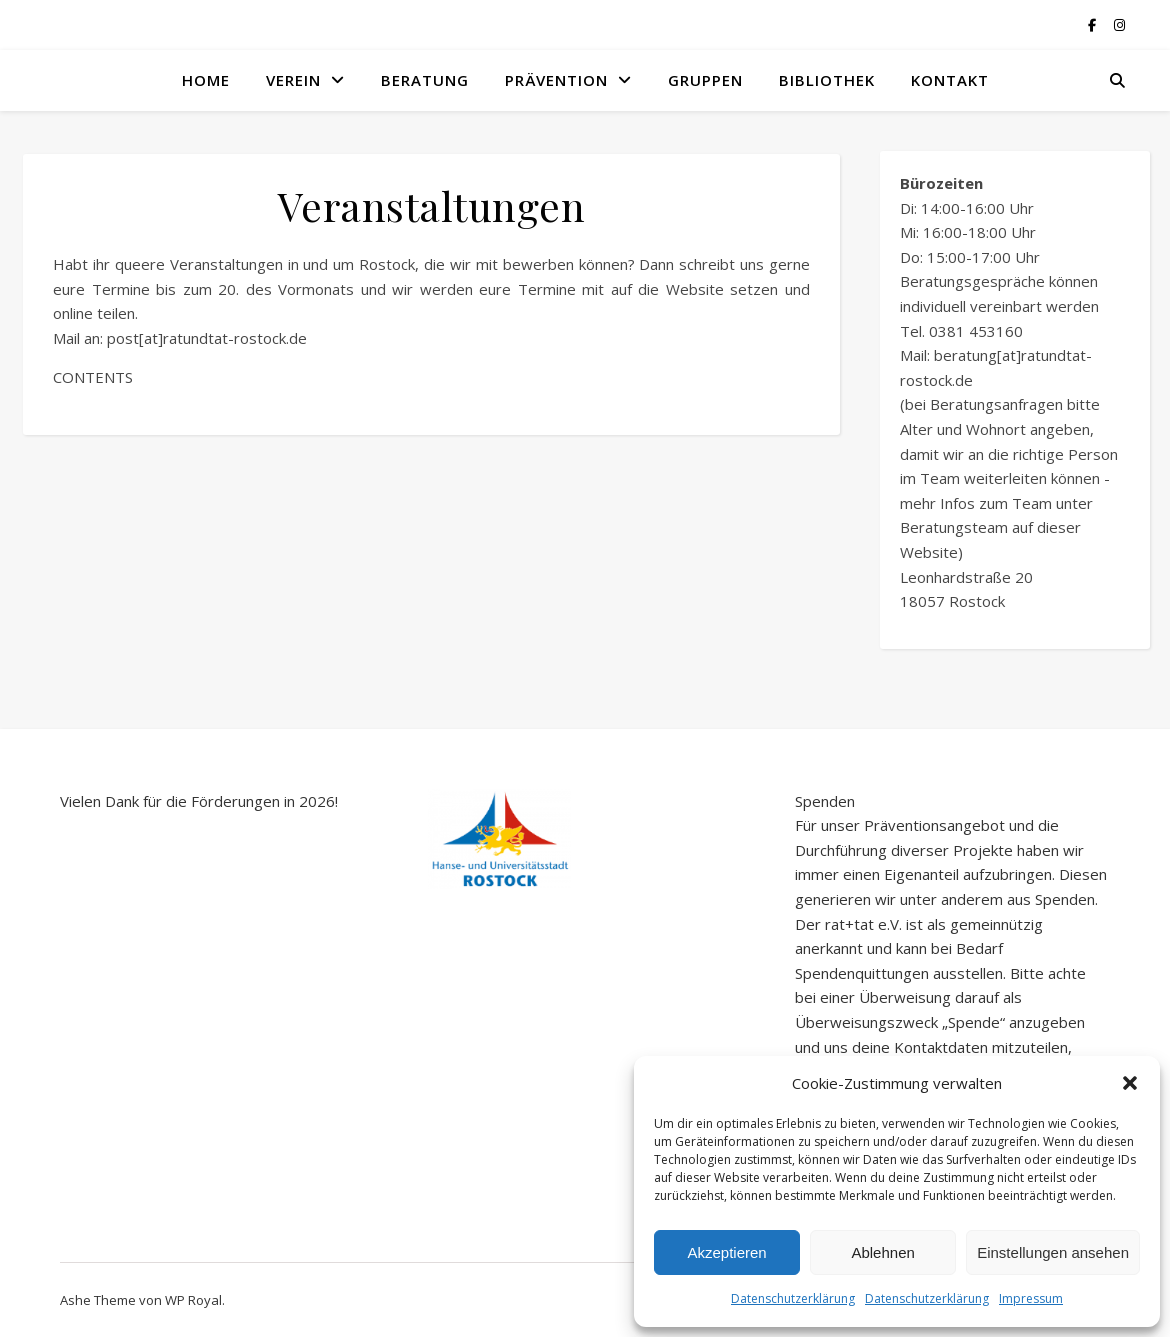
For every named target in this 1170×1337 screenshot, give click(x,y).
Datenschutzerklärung (793, 1298)
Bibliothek (827, 80)
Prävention (556, 80)
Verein (293, 80)
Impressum (1031, 1298)
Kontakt (950, 80)
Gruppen (705, 80)
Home (206, 80)
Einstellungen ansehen (1053, 1252)
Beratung (425, 80)
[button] (1130, 1083)
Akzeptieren (726, 1252)
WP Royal (193, 1300)
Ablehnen (882, 1252)
